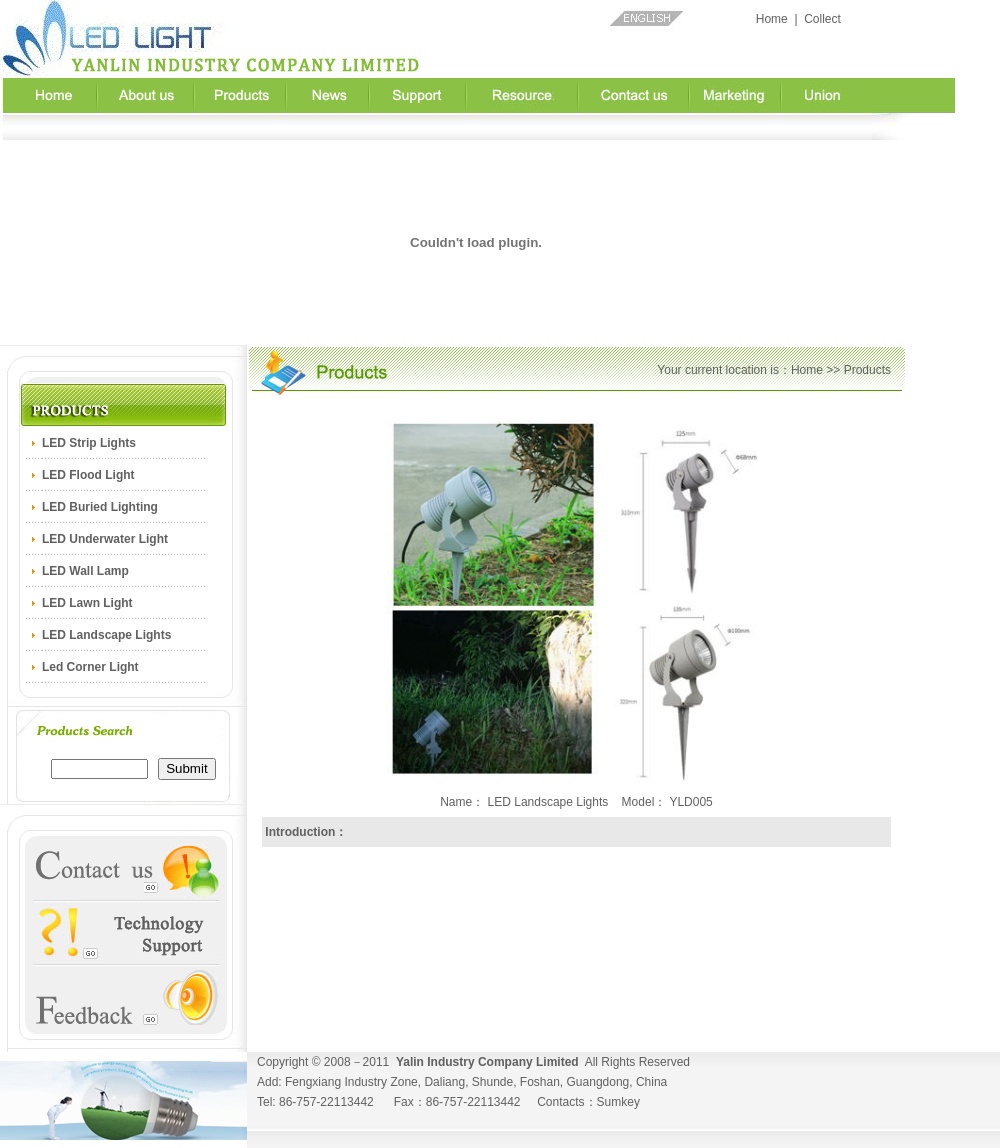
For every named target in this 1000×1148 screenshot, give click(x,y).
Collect (822, 19)
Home (772, 19)
